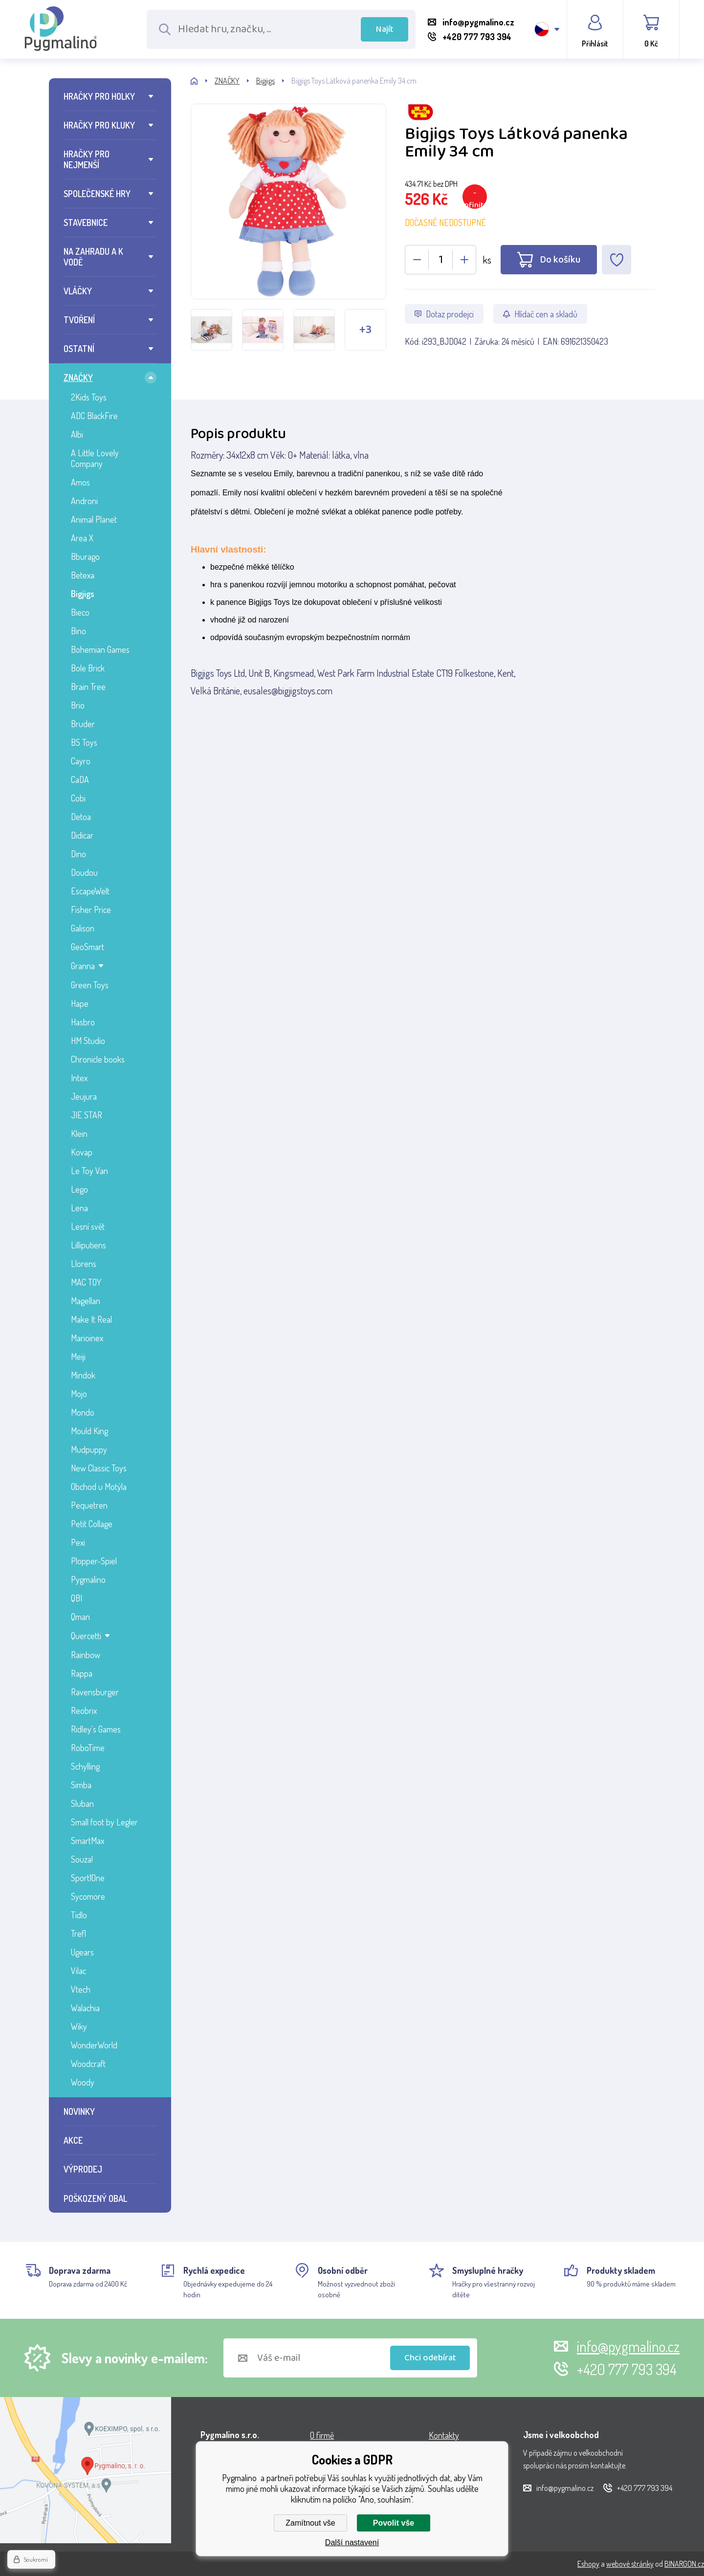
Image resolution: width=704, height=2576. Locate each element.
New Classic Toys (99, 1468)
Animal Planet (94, 519)
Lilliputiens (88, 1245)
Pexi (78, 1542)
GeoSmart (87, 946)
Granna (83, 965)
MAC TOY (86, 1282)
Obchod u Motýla (99, 1486)
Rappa (81, 1673)
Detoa (81, 816)
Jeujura (84, 1096)
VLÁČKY (78, 291)
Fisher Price (91, 909)
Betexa (82, 575)
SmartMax (87, 1840)
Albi (77, 434)
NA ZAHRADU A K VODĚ (93, 256)
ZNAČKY (78, 377)
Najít (385, 29)
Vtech (80, 1989)
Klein (79, 1133)
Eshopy (588, 2564)
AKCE (73, 2140)
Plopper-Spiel (94, 1560)
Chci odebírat (430, 2358)
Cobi (78, 798)
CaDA (80, 779)
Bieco (80, 612)
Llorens (83, 1263)
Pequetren (89, 1505)
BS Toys (84, 742)
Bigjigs (82, 593)
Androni (84, 500)
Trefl (78, 1933)
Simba (81, 1784)
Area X (82, 538)
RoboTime (88, 1747)
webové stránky (630, 2564)
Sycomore (88, 1896)
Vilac (78, 1970)
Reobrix (84, 1710)
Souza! (82, 1859)
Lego (79, 1189)
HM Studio (88, 1040)
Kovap (81, 1152)
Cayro (80, 760)
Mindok (83, 1375)
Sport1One (88, 1877)
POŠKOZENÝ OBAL (95, 2198)
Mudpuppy (89, 1449)
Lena (79, 1207)
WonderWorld (94, 2045)
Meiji (78, 1356)
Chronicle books (98, 1059)
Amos (80, 482)
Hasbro (83, 1022)
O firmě (322, 2435)
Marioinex (87, 1337)
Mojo (79, 1393)
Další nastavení (352, 2542)
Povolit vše (393, 2523)
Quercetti (86, 1635)
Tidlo (79, 1915)
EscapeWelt (90, 891)
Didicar (82, 835)
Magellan (85, 1300)
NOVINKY (79, 2111)
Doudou (84, 872)
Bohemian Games (100, 649)
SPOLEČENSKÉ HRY (97, 193)
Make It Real (91, 1319)
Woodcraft (88, 2063)
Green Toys (90, 984)
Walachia (85, 2007)
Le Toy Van (89, 1170)
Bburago (85, 556)
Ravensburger (95, 1692)
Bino (78, 630)
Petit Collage (91, 1523)
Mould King (89, 1430)
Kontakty (444, 2435)
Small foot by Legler (104, 1822)
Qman (80, 1616)
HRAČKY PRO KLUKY (99, 125)
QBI (76, 1598)
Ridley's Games (96, 1729)
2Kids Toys (89, 397)
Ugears (82, 1952)
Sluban (82, 1803)
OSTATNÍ (79, 348)
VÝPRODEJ (83, 2169)
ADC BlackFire (94, 415)
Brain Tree (88, 686)
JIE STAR (86, 1115)
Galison (82, 928)
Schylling (85, 1766)
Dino (78, 853)
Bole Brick (88, 668)
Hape (79, 1003)
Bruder (83, 723)
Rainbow (85, 1654)
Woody (82, 2082)
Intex (79, 1077)
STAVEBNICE (86, 222)
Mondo (82, 1412)
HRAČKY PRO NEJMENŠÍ (87, 159)
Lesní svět (88, 1226)
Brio (78, 705)
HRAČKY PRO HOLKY (99, 96)
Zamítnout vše (310, 2523)
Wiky (79, 2026)
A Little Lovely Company (95, 458)
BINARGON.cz (684, 2564)
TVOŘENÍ (79, 319)
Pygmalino (88, 1579)
